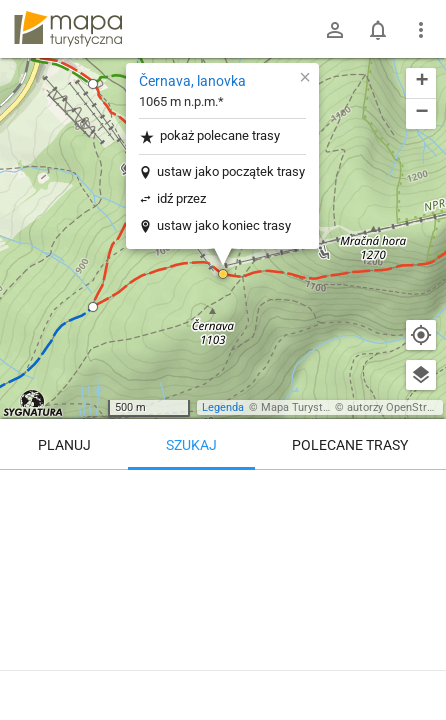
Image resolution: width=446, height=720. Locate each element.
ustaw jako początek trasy (231, 171)
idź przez (181, 198)
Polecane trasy (350, 445)
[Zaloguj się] (335, 30)
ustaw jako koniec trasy (224, 225)
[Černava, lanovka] (223, 555)
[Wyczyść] (421, 492)
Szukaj (191, 445)
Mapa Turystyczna (306, 407)
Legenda (223, 407)
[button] (93, 84)
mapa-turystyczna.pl (68, 29)
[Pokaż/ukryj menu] (421, 30)
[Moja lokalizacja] (421, 335)
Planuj (64, 445)
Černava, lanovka (192, 81)
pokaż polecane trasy (209, 136)
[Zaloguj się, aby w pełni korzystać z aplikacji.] (415, 665)
